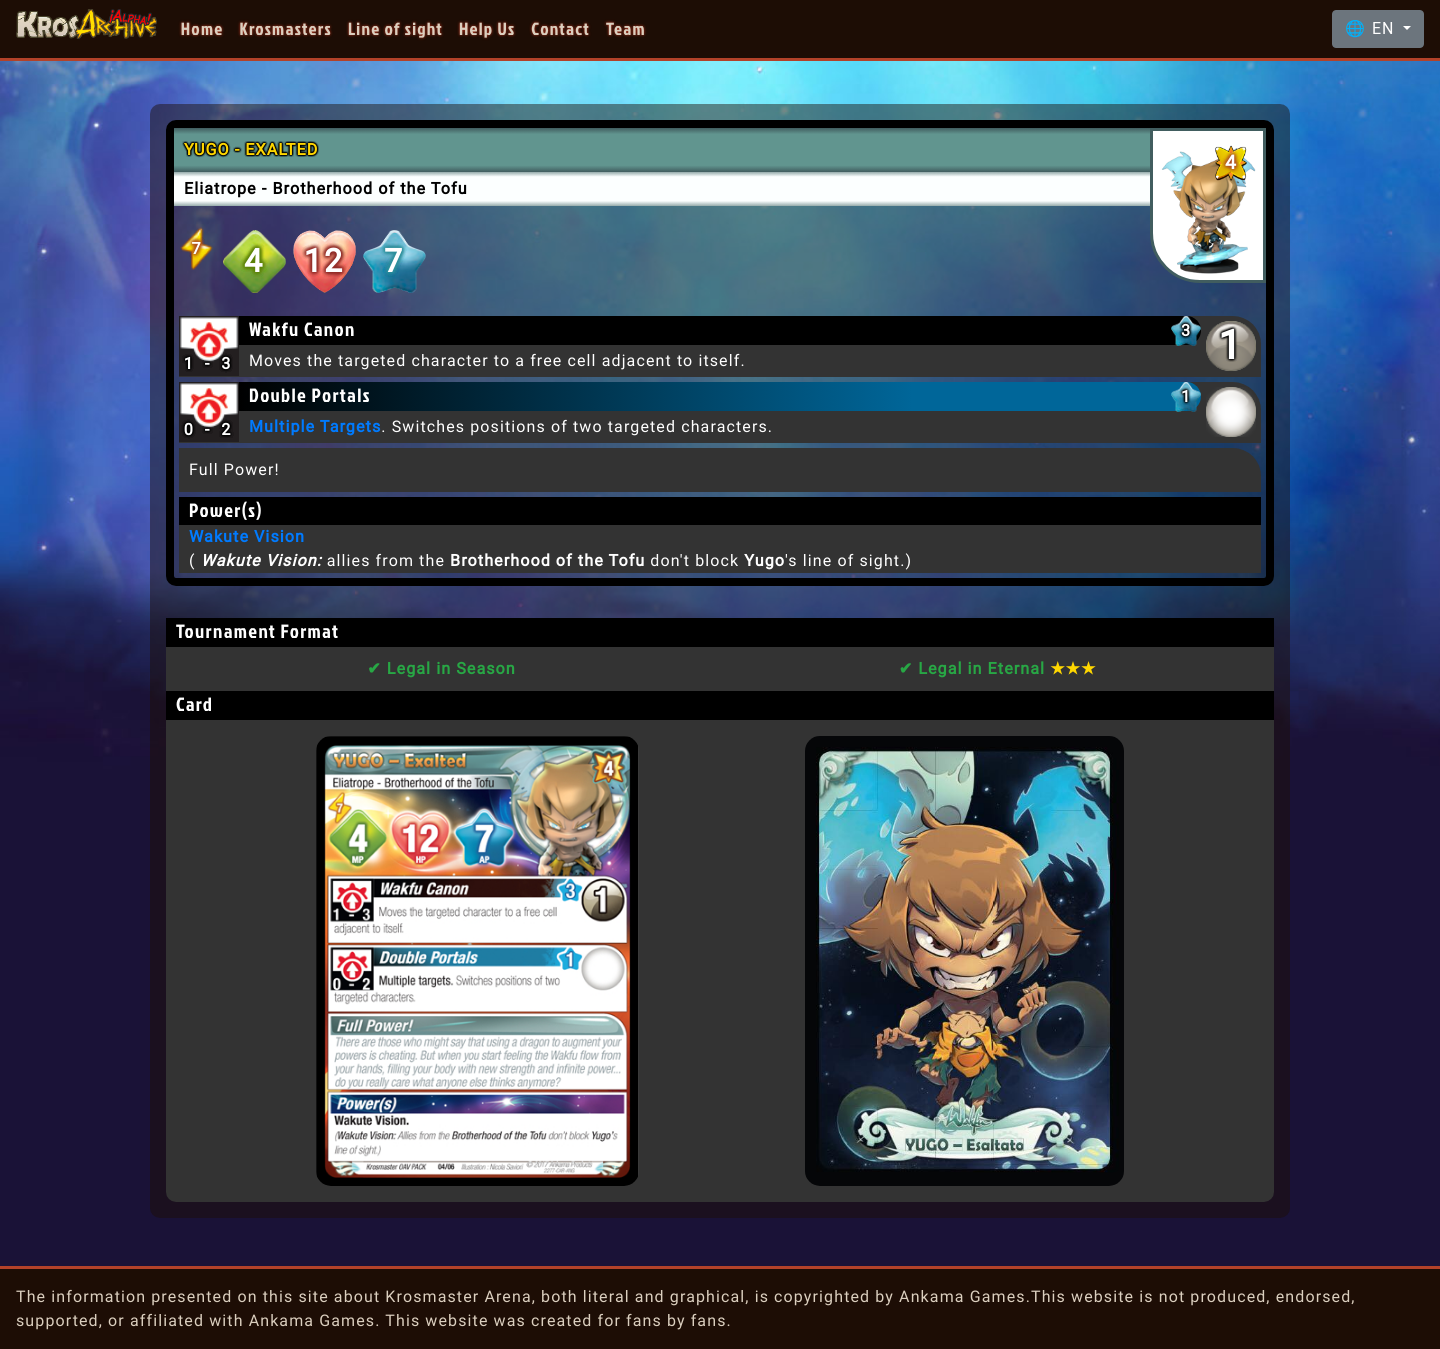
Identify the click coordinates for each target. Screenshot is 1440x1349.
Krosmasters (286, 28)
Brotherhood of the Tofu (369, 188)
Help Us (487, 28)
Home (202, 28)
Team (626, 28)
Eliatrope (220, 188)
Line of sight (395, 28)
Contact (560, 28)
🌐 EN (1372, 28)
